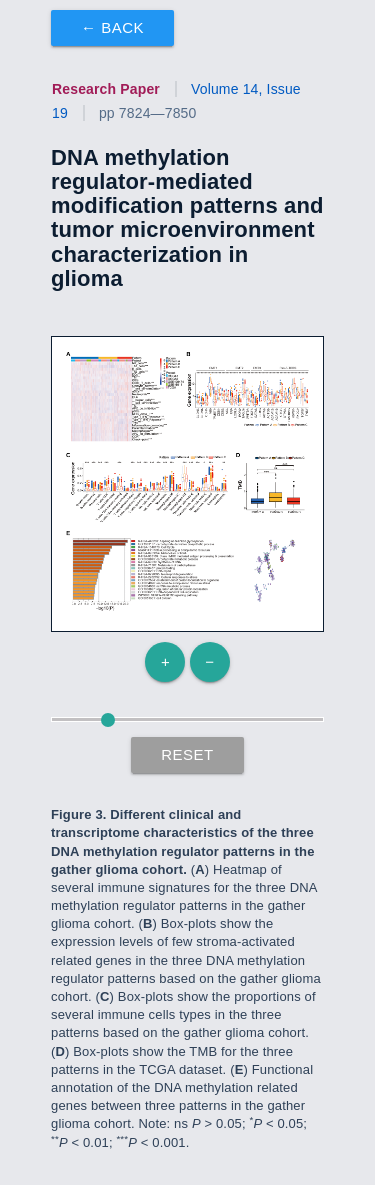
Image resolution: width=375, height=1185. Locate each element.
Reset (187, 754)
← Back (112, 27)
